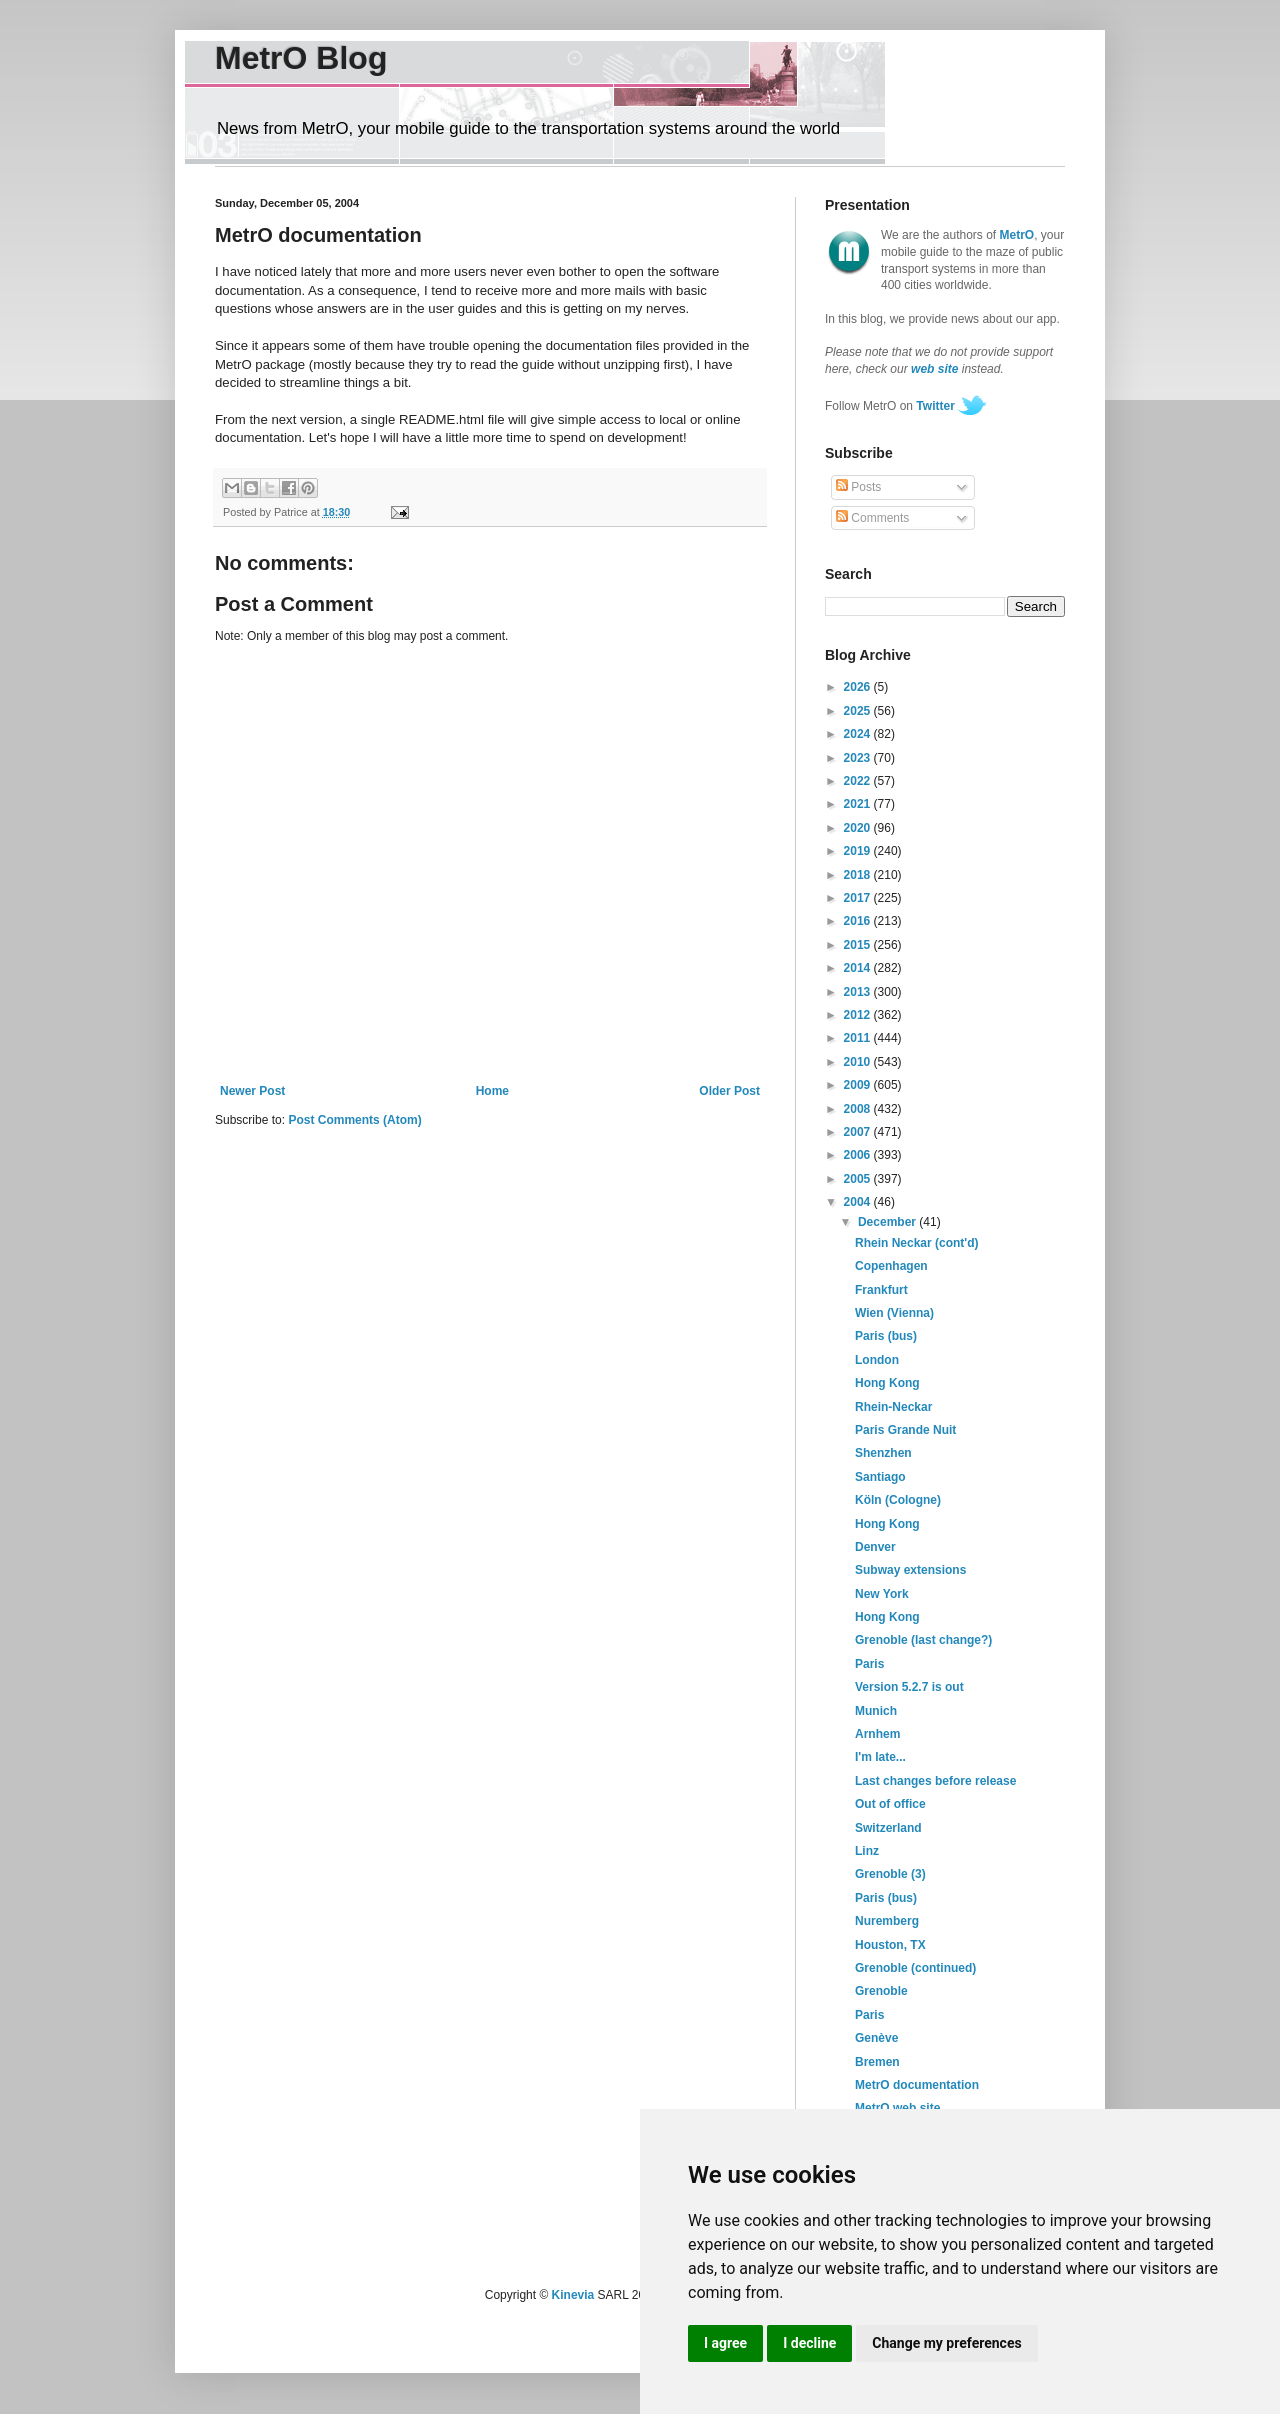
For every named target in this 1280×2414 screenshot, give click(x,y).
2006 (859, 1155)
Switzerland (888, 1828)
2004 (859, 1202)
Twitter (935, 406)
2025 (859, 711)
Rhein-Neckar (893, 1407)
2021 (859, 804)
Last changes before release (935, 1781)
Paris (869, 1664)
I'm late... (880, 1757)
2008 (859, 1109)
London (877, 1360)
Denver (875, 1547)
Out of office (890, 1804)
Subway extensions (910, 1570)
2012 (859, 1015)
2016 (859, 921)
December (888, 1222)
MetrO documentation (917, 2085)
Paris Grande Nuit (905, 1430)
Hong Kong (887, 1383)
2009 (859, 1085)
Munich (876, 1711)
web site (934, 369)
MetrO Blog (301, 58)
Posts (858, 487)
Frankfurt (881, 1290)
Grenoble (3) (890, 1874)
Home (492, 1091)
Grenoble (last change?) (923, 1640)
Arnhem (877, 1734)
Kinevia (573, 2295)
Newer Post (252, 1091)
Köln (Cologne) (898, 1500)
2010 (859, 1062)
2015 (859, 945)
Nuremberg (887, 1921)
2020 (859, 828)
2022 (859, 781)
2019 (859, 851)
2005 (859, 1179)
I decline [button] (809, 2343)
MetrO (1017, 235)
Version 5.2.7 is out (909, 1687)
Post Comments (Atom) (354, 1120)
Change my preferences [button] (946, 2343)
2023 (859, 758)
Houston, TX (890, 1945)
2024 (859, 734)
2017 (859, 898)
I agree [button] (725, 2343)
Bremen (877, 2062)
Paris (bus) (886, 1336)
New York (882, 1594)
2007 (859, 1132)
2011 (859, 1038)
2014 (859, 968)
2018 (859, 875)
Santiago (880, 1477)
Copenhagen (891, 1266)
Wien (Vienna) (894, 1313)
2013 (859, 992)
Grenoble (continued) (915, 1968)
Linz (867, 1851)
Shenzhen (883, 1453)
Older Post (729, 1091)
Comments (872, 518)
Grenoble (881, 1991)
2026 (859, 687)
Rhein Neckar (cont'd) (917, 1243)
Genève (876, 2038)
